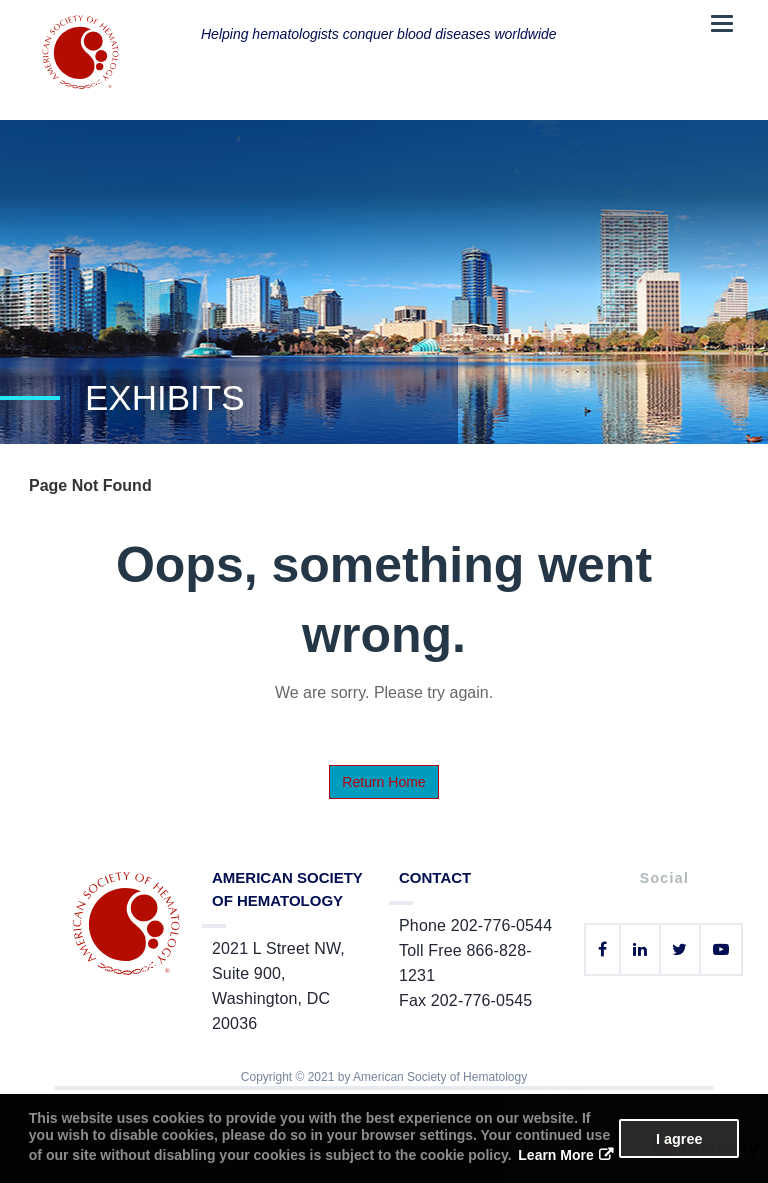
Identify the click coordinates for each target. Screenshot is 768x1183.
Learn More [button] (555, 1155)
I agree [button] (679, 1139)
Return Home (383, 782)
